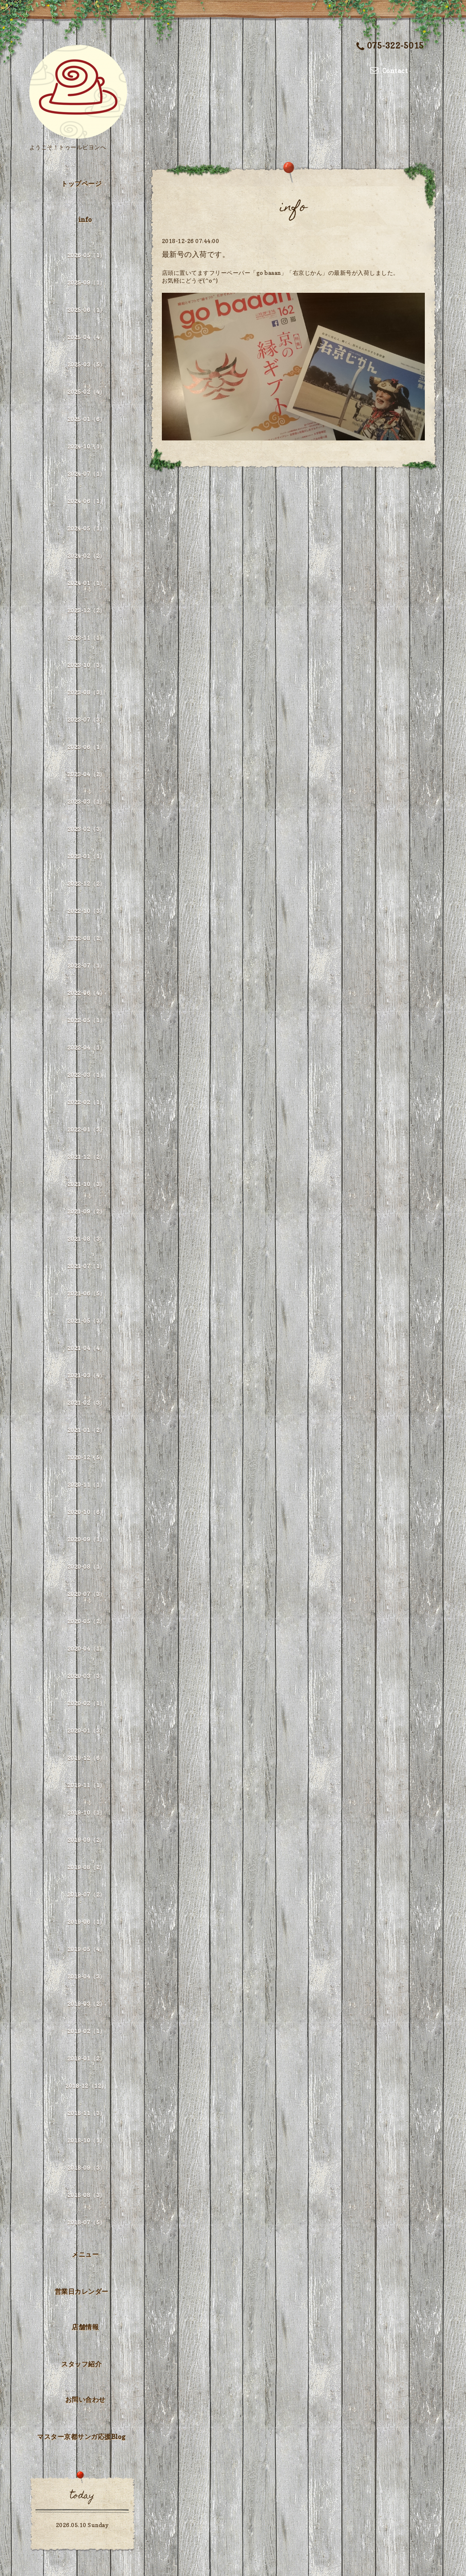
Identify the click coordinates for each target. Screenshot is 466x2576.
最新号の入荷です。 (196, 254)
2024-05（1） (86, 528)
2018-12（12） (86, 2085)
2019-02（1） (86, 2031)
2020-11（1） (86, 1484)
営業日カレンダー (81, 2291)
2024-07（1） (86, 473)
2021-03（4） (86, 1375)
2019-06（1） (86, 1921)
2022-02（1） (86, 1102)
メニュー (85, 2254)
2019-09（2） (86, 1839)
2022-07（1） (86, 965)
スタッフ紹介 (81, 2364)
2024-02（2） (86, 555)
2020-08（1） (86, 1566)
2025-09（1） (86, 282)
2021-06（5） (86, 1293)
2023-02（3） (86, 828)
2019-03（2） (86, 2003)
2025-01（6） (86, 419)
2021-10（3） (86, 1184)
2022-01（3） (86, 1129)
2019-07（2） (86, 1894)
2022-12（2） (86, 883)
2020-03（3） (86, 1675)
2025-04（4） (86, 337)
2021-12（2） (86, 1156)
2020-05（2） (86, 1621)
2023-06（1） (86, 746)
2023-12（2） (86, 610)
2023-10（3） (86, 664)
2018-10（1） (86, 2140)
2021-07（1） (86, 1266)
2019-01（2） (86, 2058)
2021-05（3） (86, 1320)
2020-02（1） (86, 1703)
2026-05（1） (86, 255)
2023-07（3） (86, 719)
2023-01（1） (86, 856)
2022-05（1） (86, 1020)
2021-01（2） (86, 1429)
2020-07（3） (86, 1593)
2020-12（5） (86, 1457)
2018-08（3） (86, 2194)
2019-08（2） (86, 1867)
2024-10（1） (86, 446)
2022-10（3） (86, 910)
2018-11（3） (86, 2112)
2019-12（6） (86, 1757)
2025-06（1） (86, 309)
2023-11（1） (86, 637)
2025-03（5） (86, 364)
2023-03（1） (86, 801)
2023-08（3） (86, 692)
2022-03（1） (86, 1074)
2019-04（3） (86, 1976)
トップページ (81, 183)
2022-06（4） (86, 992)
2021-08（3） (86, 1238)
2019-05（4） (86, 1949)
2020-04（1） (86, 1648)
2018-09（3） (86, 2167)
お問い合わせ (85, 2399)
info (85, 219)
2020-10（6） (86, 1511)
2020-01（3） (86, 1730)
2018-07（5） (86, 2222)
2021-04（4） (86, 1347)
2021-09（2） (86, 1211)
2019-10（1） (86, 1812)
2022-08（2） (86, 938)
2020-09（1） (86, 1539)
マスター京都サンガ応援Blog (81, 2436)
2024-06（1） (86, 501)
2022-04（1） (86, 1047)
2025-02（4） (86, 391)
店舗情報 (85, 2327)
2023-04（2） (86, 774)
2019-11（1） (86, 1785)
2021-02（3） (86, 1402)
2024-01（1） (86, 582)
